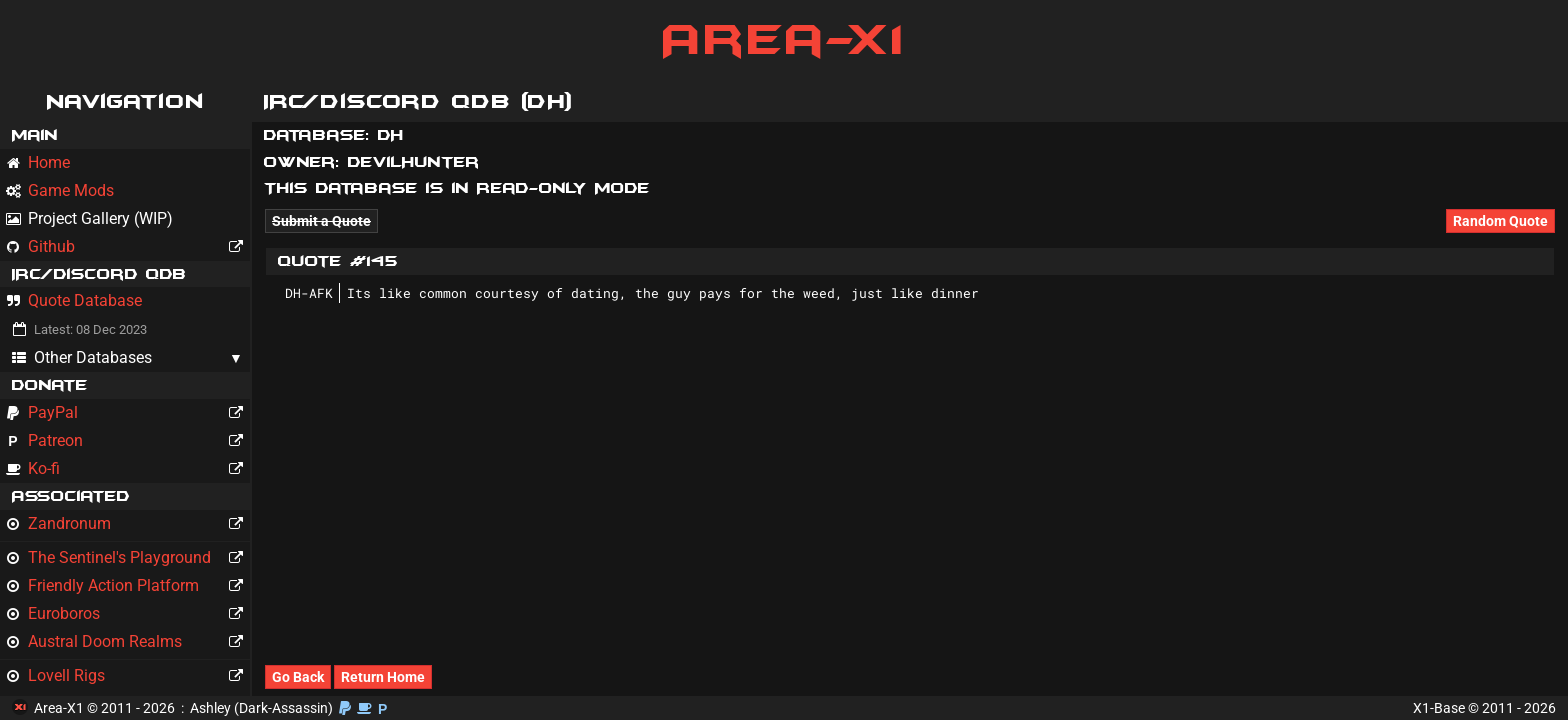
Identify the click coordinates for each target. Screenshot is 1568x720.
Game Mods (60, 190)
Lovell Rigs (128, 676)
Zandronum (128, 524)
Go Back (298, 677)
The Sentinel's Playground (128, 558)
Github (128, 247)
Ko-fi (128, 469)
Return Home (383, 677)
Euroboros (128, 614)
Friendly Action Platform (128, 586)
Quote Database (74, 300)
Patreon (128, 441)
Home (38, 162)
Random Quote (1500, 221)
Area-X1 (784, 40)
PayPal (128, 413)
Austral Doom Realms (128, 642)
